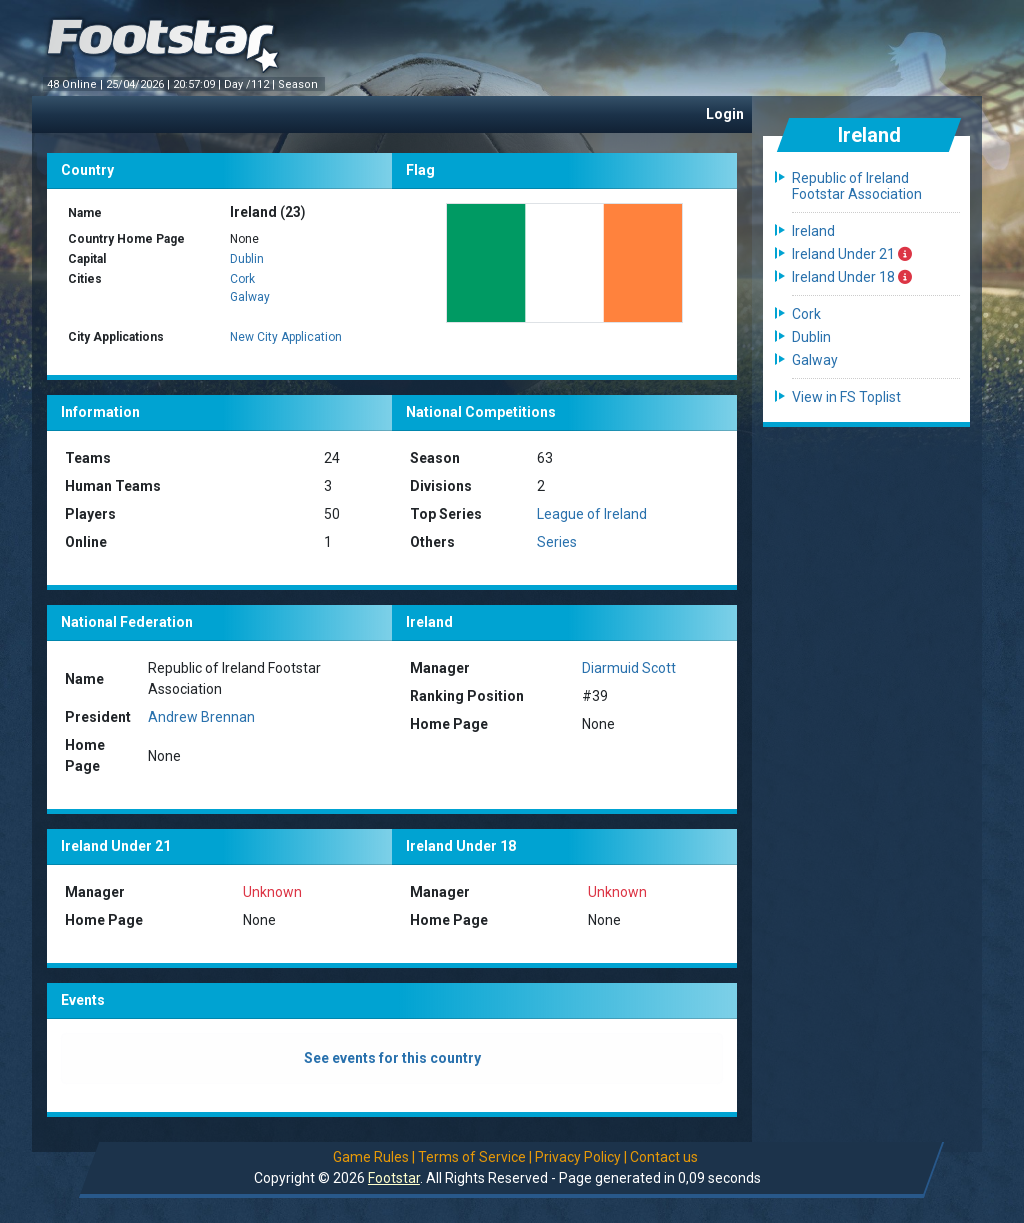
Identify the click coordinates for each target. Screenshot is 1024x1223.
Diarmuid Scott (629, 668)
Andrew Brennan (201, 717)
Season (299, 84)
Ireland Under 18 (852, 277)
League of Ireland (592, 514)
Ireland (813, 231)
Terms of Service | (475, 1157)
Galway (250, 297)
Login (725, 114)
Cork (242, 279)
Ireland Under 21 (852, 254)
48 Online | (76, 84)
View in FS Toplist (846, 397)
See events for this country (392, 1058)
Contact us (664, 1157)
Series (557, 542)
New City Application (286, 337)
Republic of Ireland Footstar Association (857, 186)
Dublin (247, 259)
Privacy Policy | (581, 1157)
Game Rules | (374, 1157)
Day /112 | (251, 84)
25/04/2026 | (139, 84)
